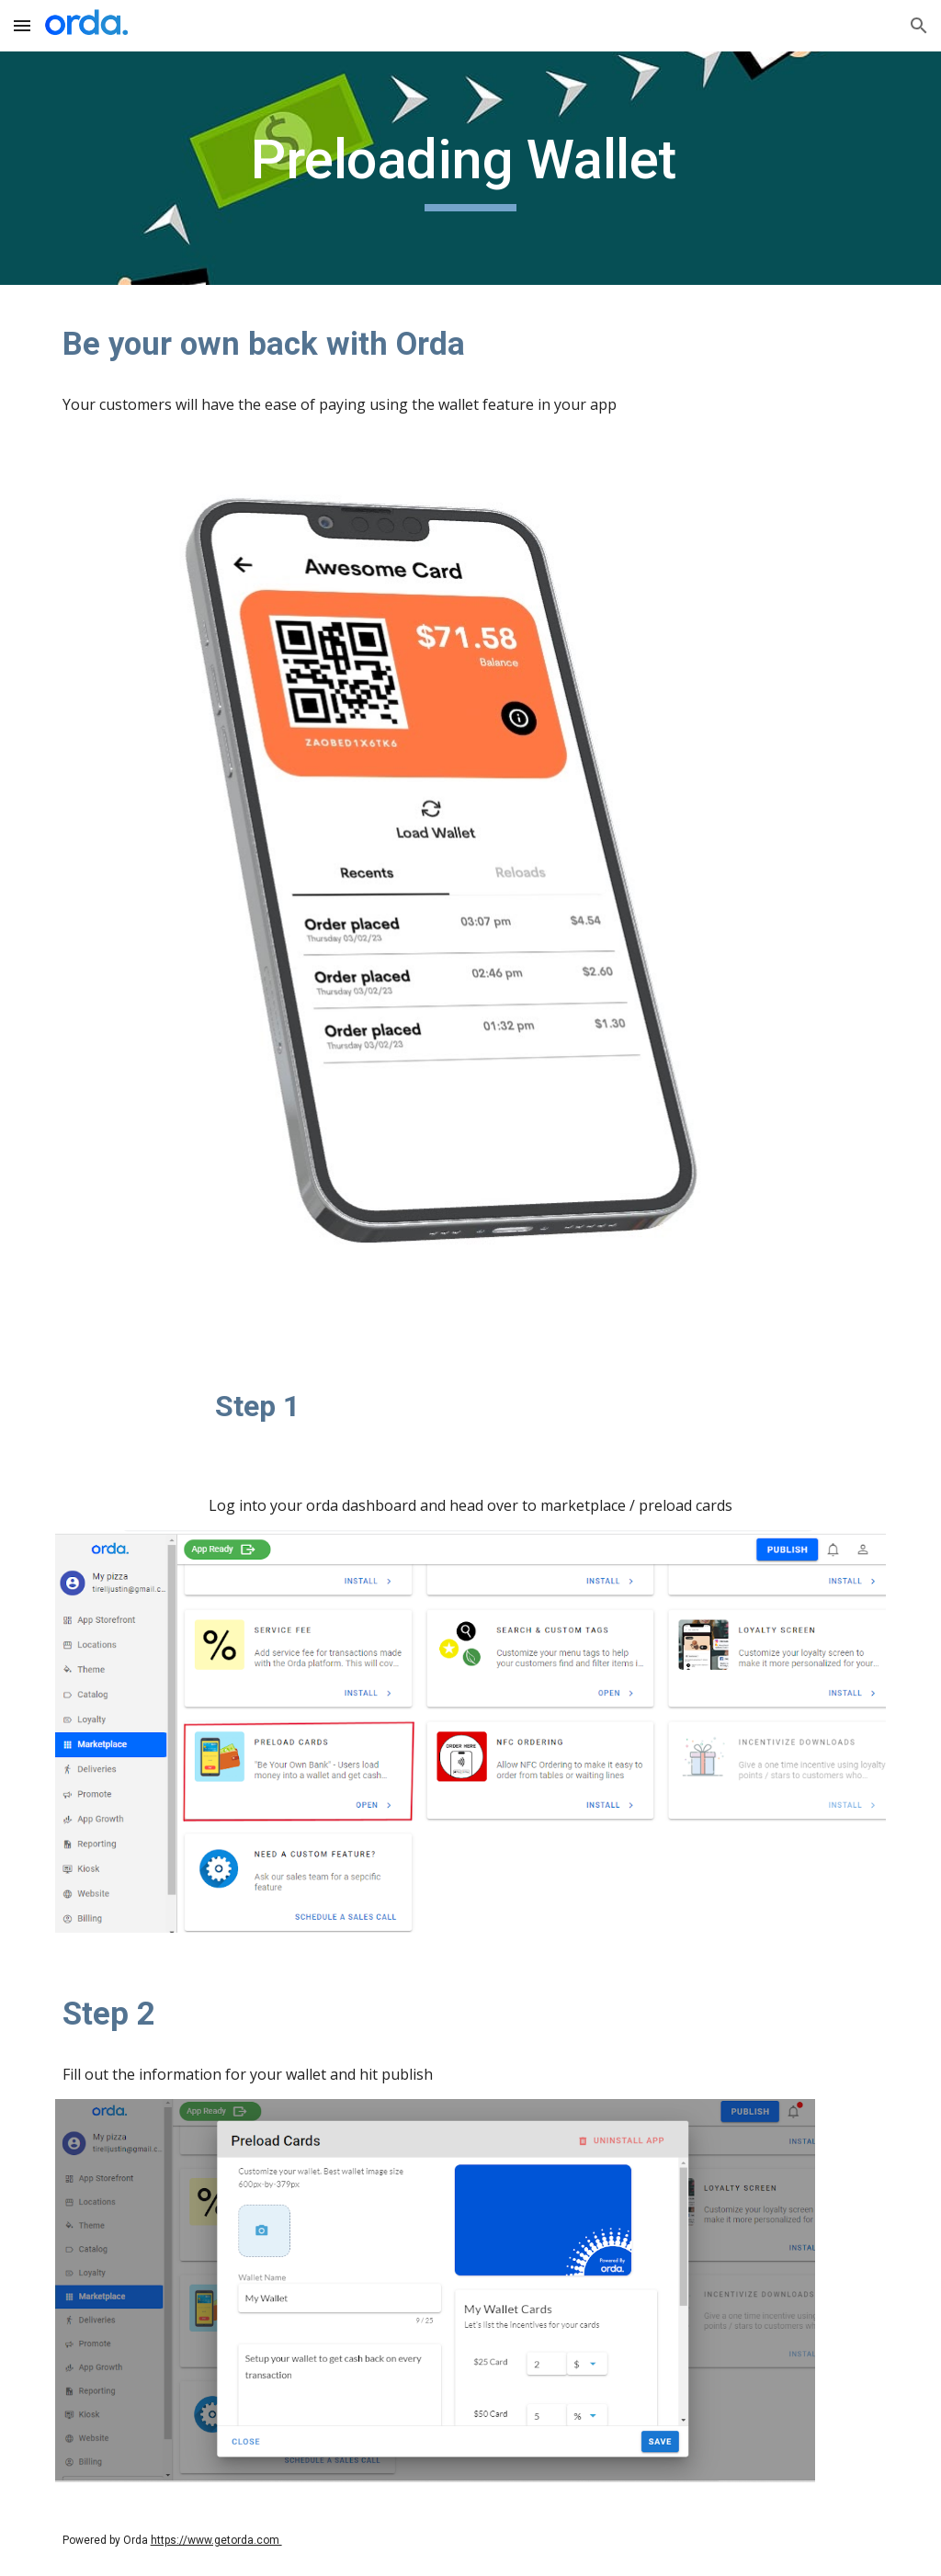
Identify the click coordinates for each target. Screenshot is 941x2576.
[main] (470, 168)
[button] (22, 25)
